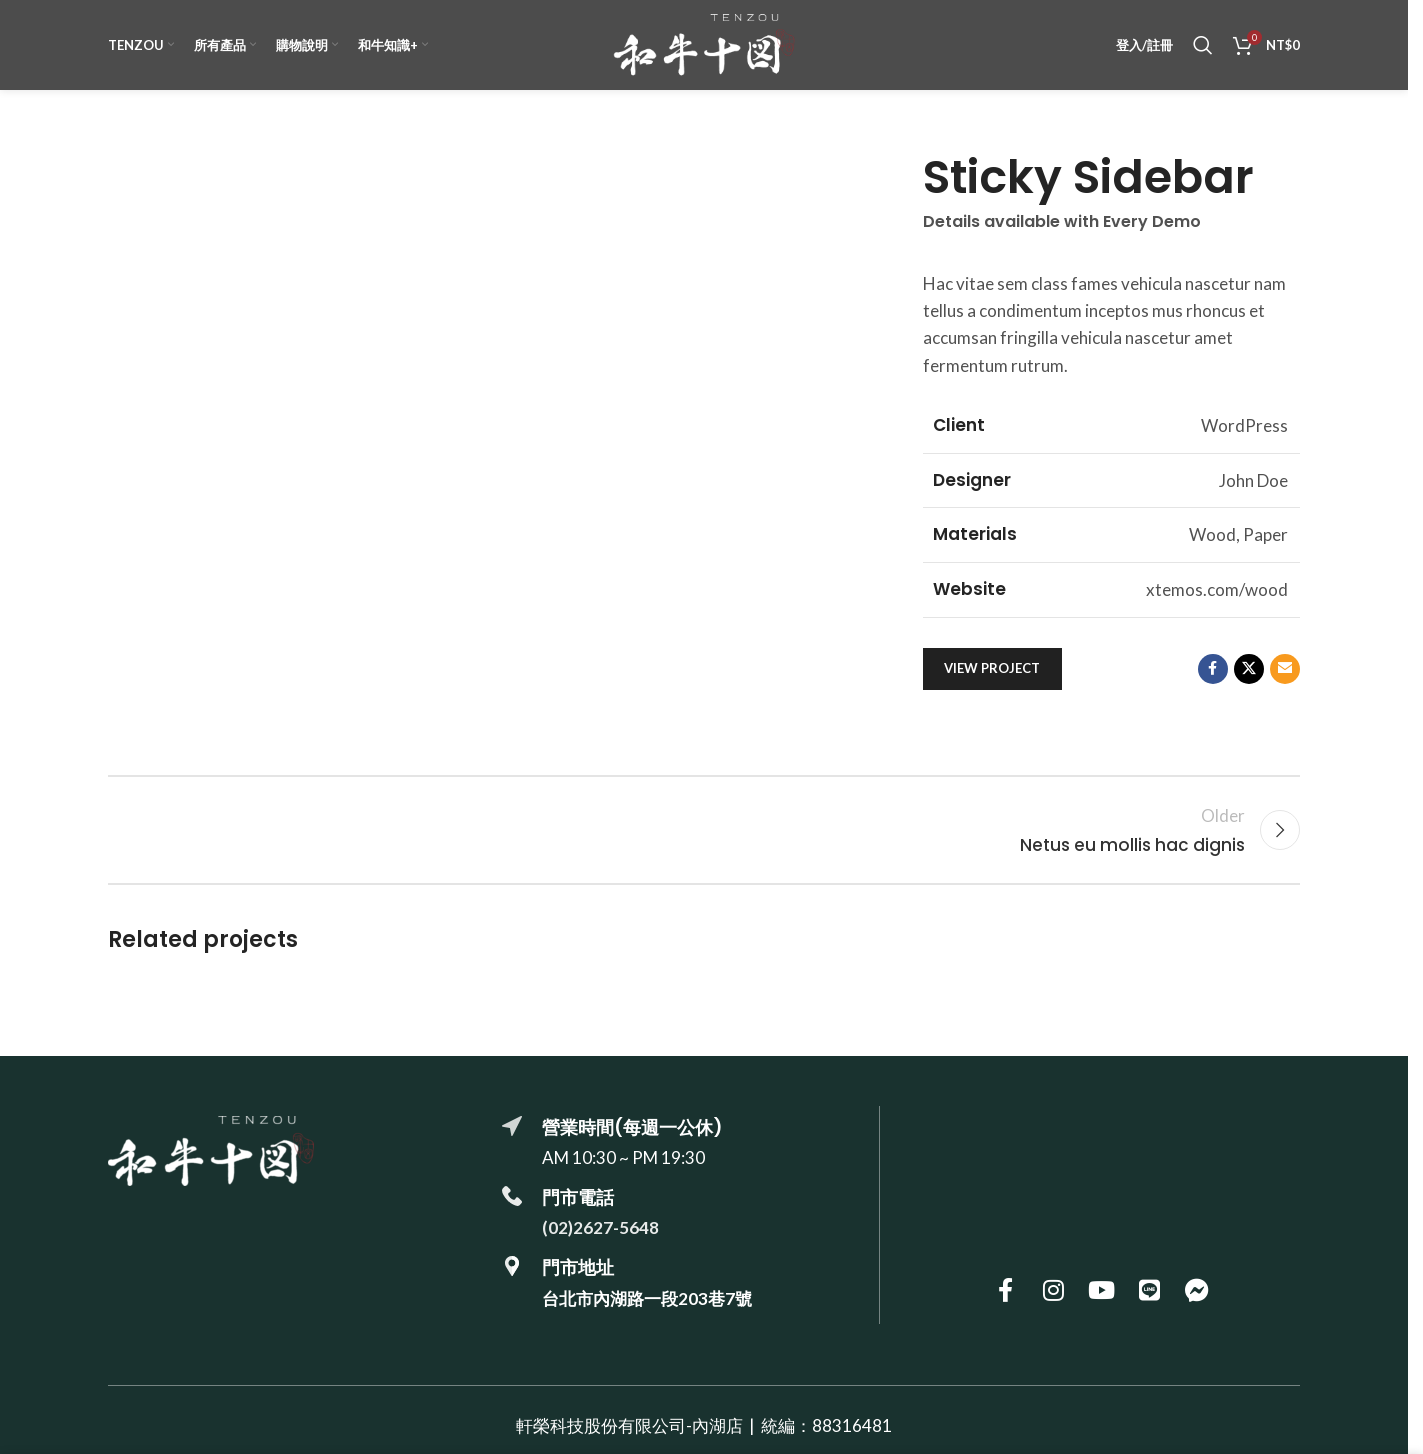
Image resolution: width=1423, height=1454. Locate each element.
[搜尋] (1203, 45)
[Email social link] (1285, 669)
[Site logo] (704, 42)
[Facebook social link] (1213, 669)
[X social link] (1249, 669)
